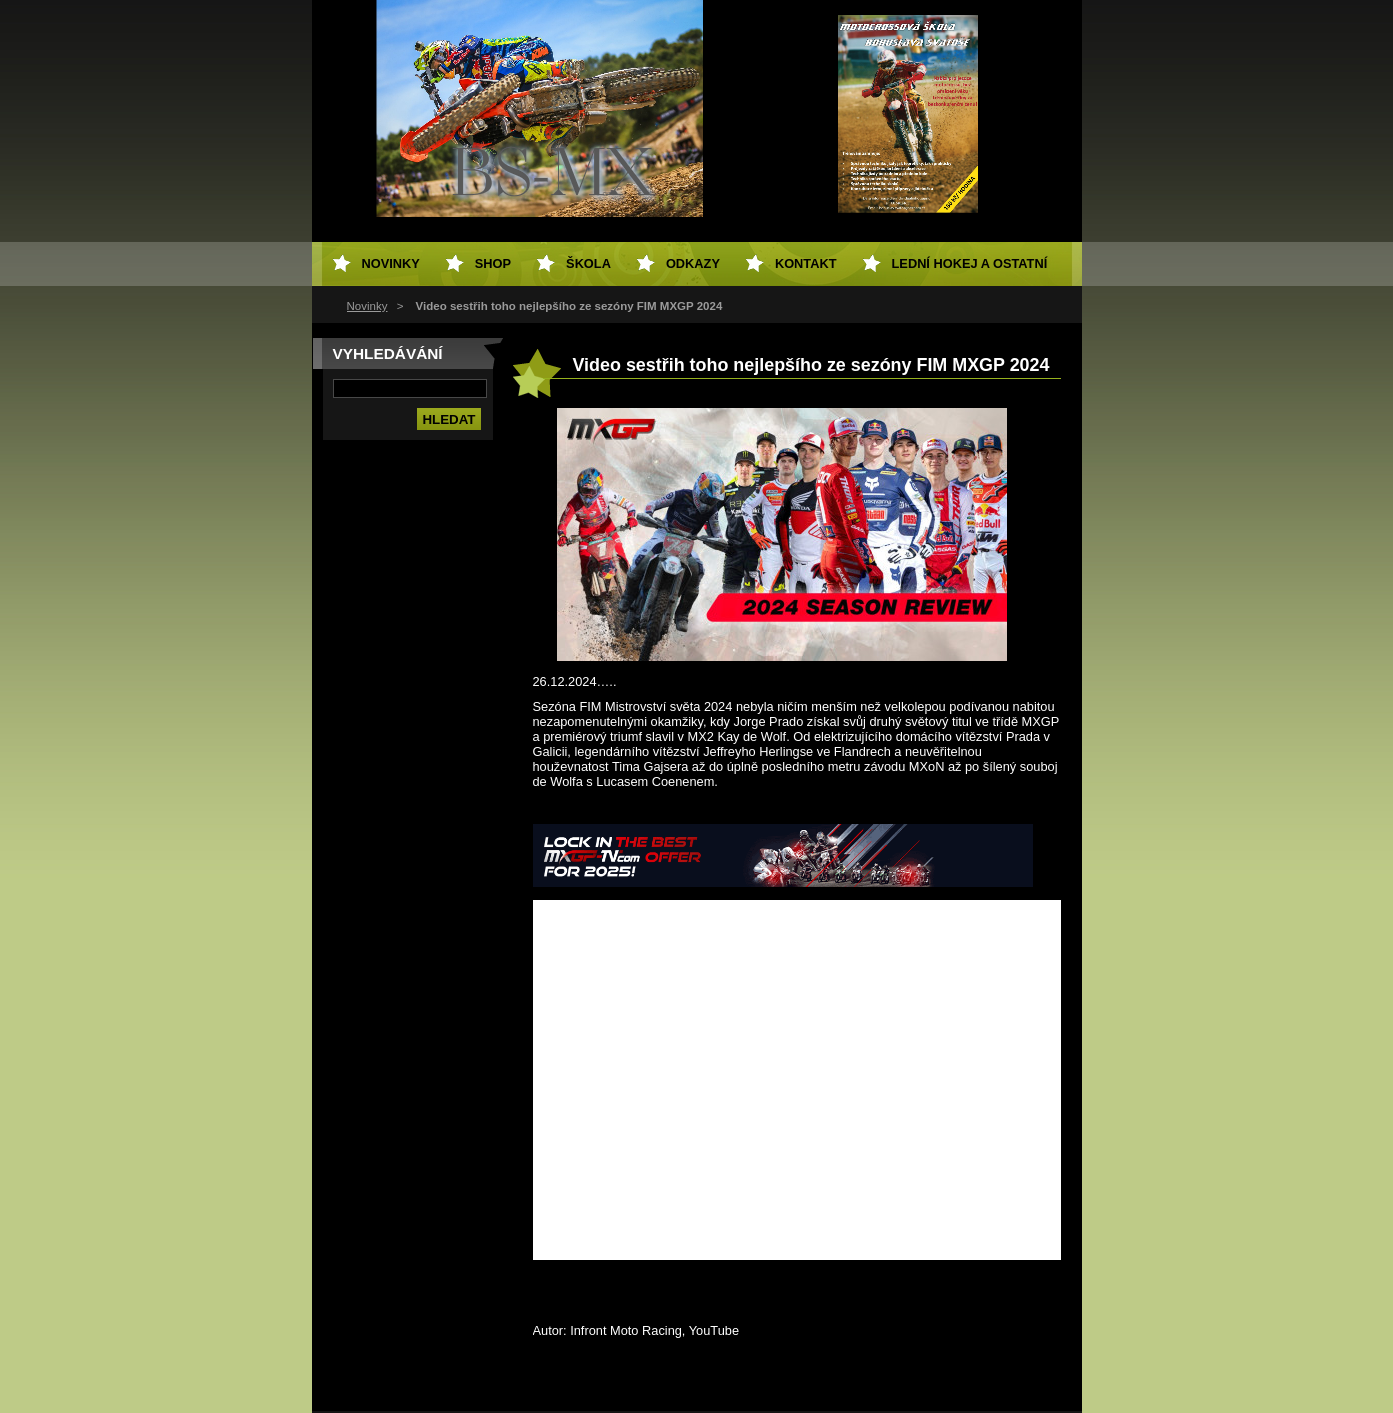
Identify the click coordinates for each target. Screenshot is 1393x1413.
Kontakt (806, 263)
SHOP (493, 263)
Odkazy (693, 263)
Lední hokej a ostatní (970, 263)
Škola (588, 263)
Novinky (367, 306)
